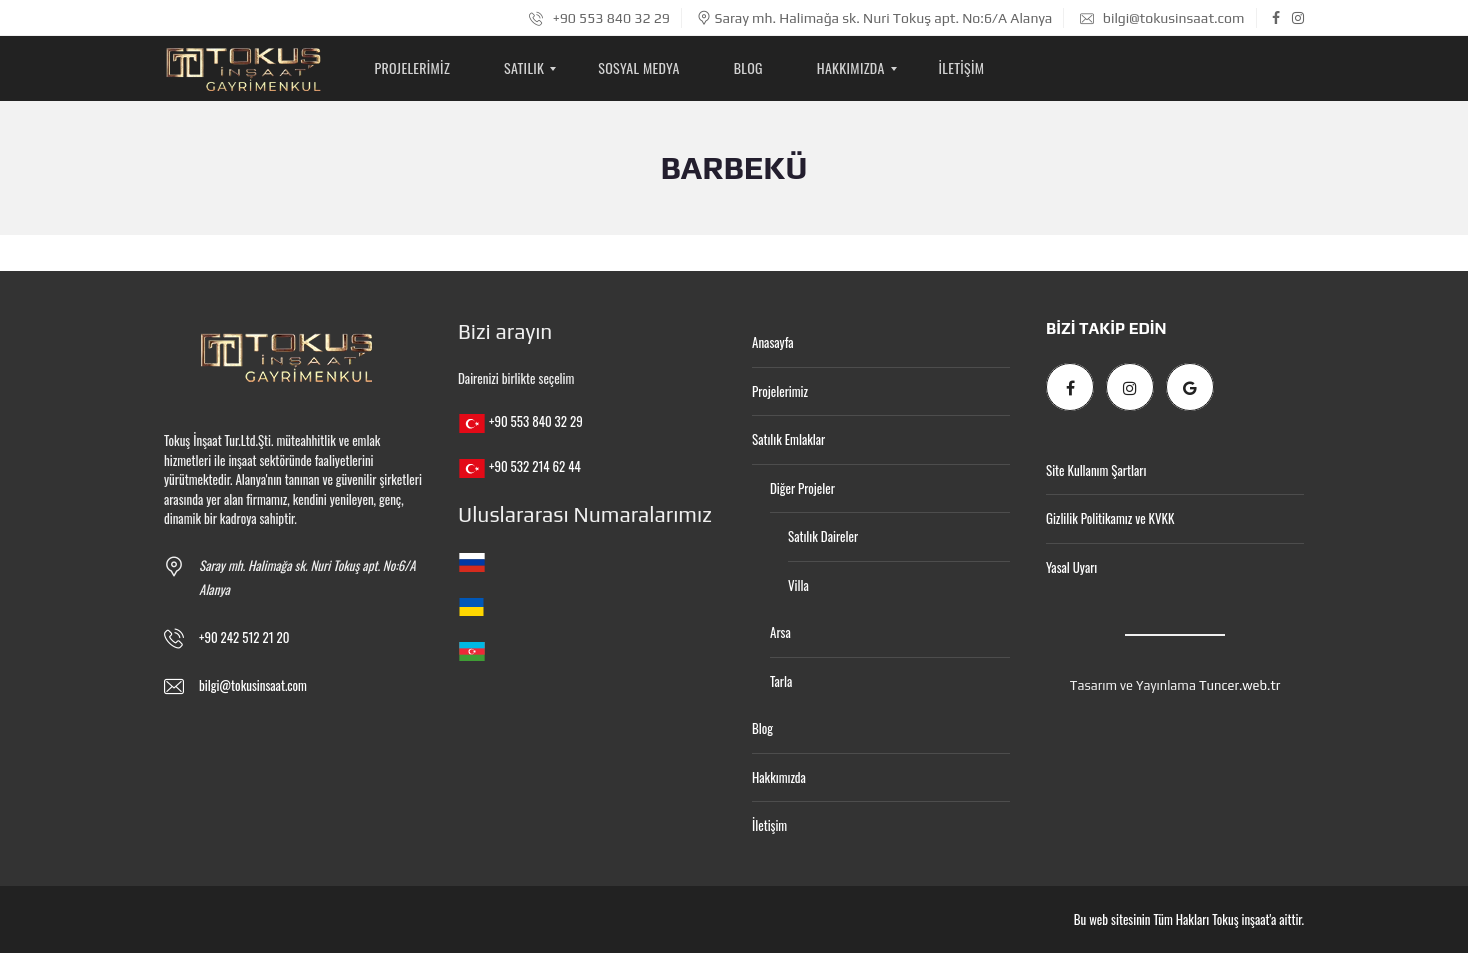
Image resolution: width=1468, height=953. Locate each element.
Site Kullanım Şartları (1096, 470)
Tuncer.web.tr (1239, 685)
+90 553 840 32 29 (599, 18)
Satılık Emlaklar (788, 439)
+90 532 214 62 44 (535, 466)
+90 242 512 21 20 (244, 637)
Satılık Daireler (823, 536)
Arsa (780, 632)
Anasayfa (773, 342)
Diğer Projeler (802, 488)
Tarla (781, 681)
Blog (762, 728)
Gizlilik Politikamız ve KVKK (1110, 518)
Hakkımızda (779, 777)
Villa (798, 585)
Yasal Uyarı (1071, 567)
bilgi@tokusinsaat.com (1162, 18)
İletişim (769, 825)
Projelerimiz (780, 391)
